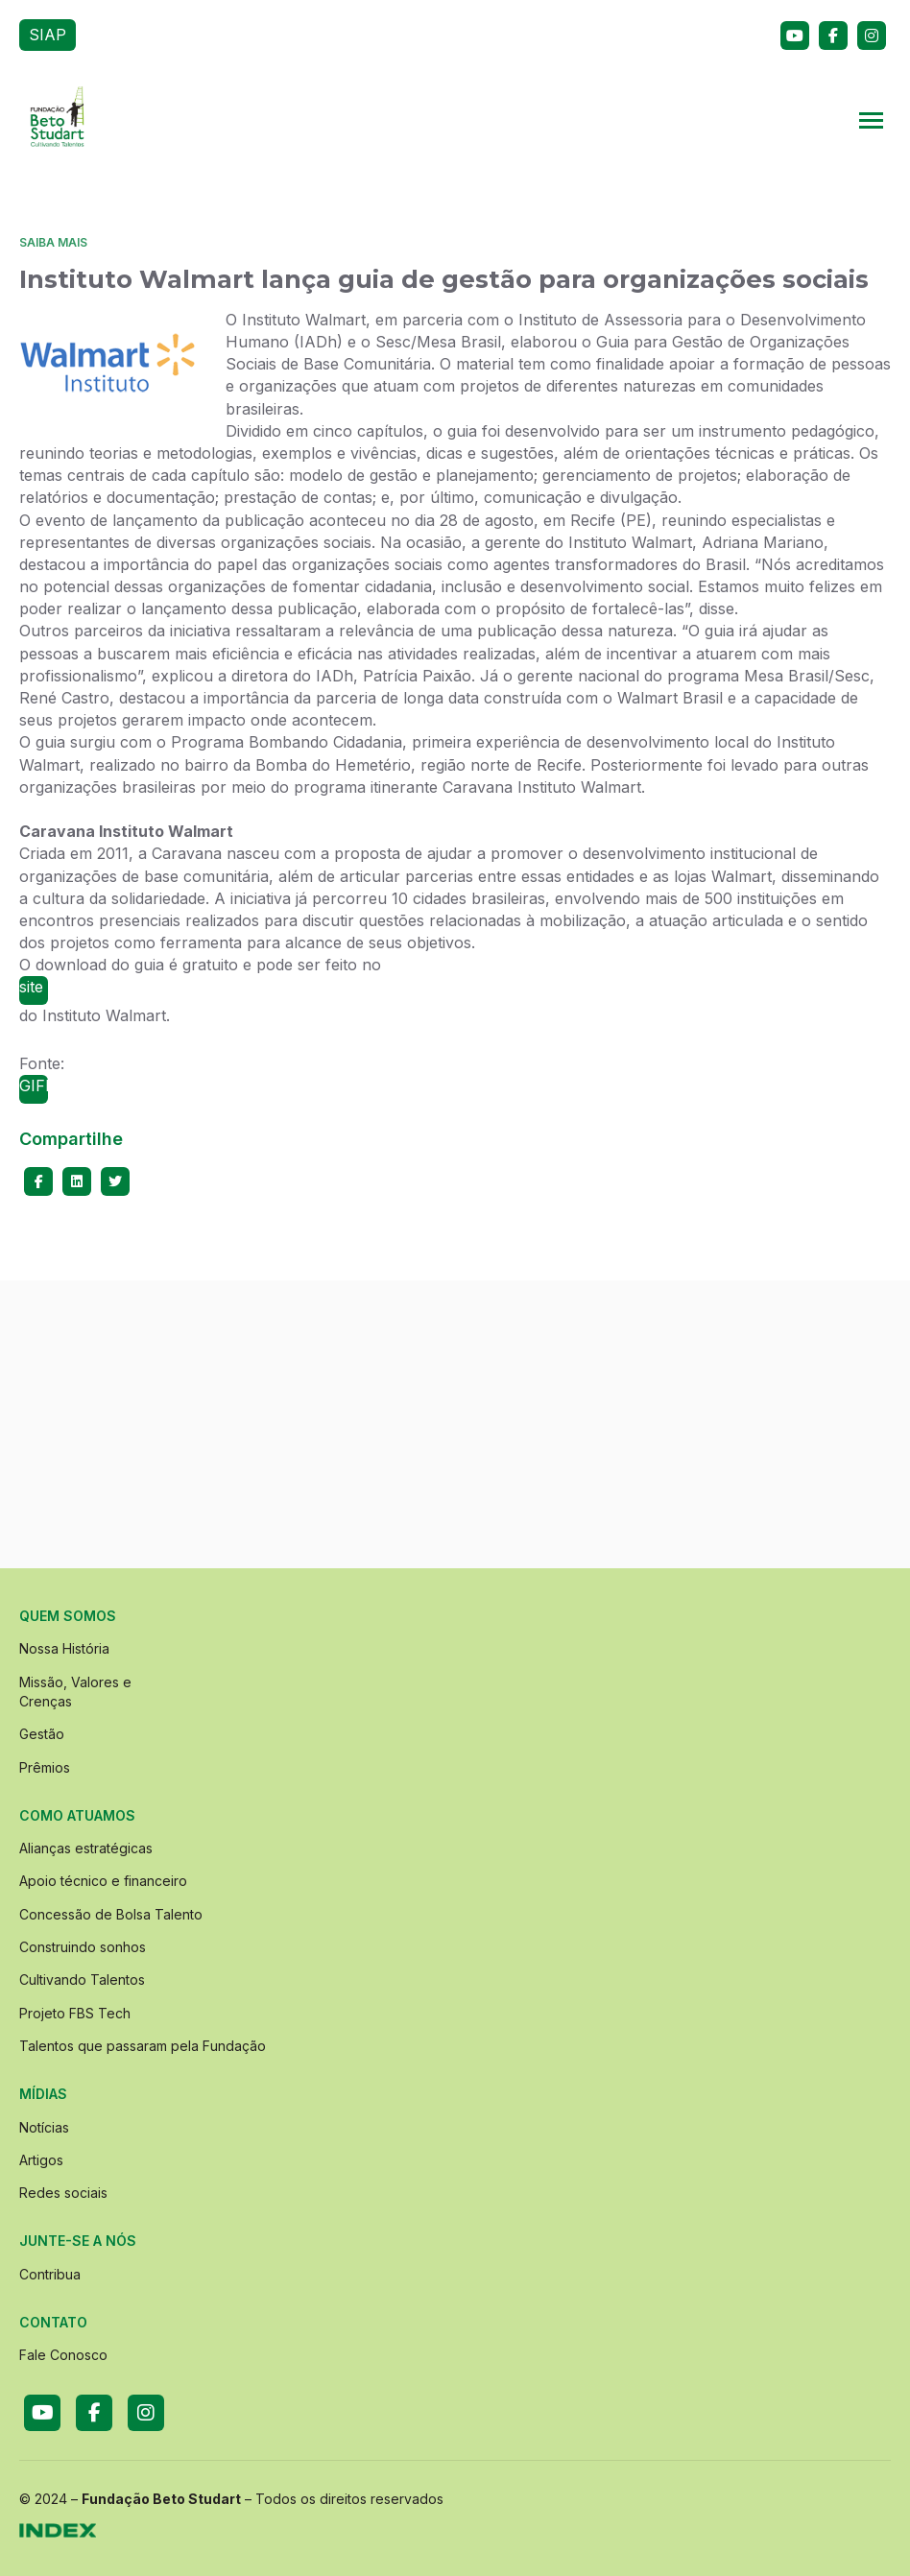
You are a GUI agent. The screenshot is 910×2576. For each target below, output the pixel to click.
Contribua (50, 2274)
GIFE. (33, 1085)
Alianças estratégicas (86, 1848)
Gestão (41, 1734)
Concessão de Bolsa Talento (111, 1914)
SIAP (47, 34)
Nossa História (64, 1648)
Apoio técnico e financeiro (103, 1880)
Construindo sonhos (82, 1947)
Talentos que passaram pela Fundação (142, 2046)
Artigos (41, 2160)
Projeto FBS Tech (75, 2013)
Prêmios (44, 1767)
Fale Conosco (63, 2355)
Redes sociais (63, 2192)
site (31, 986)
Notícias (44, 2127)
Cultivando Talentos (82, 1979)
